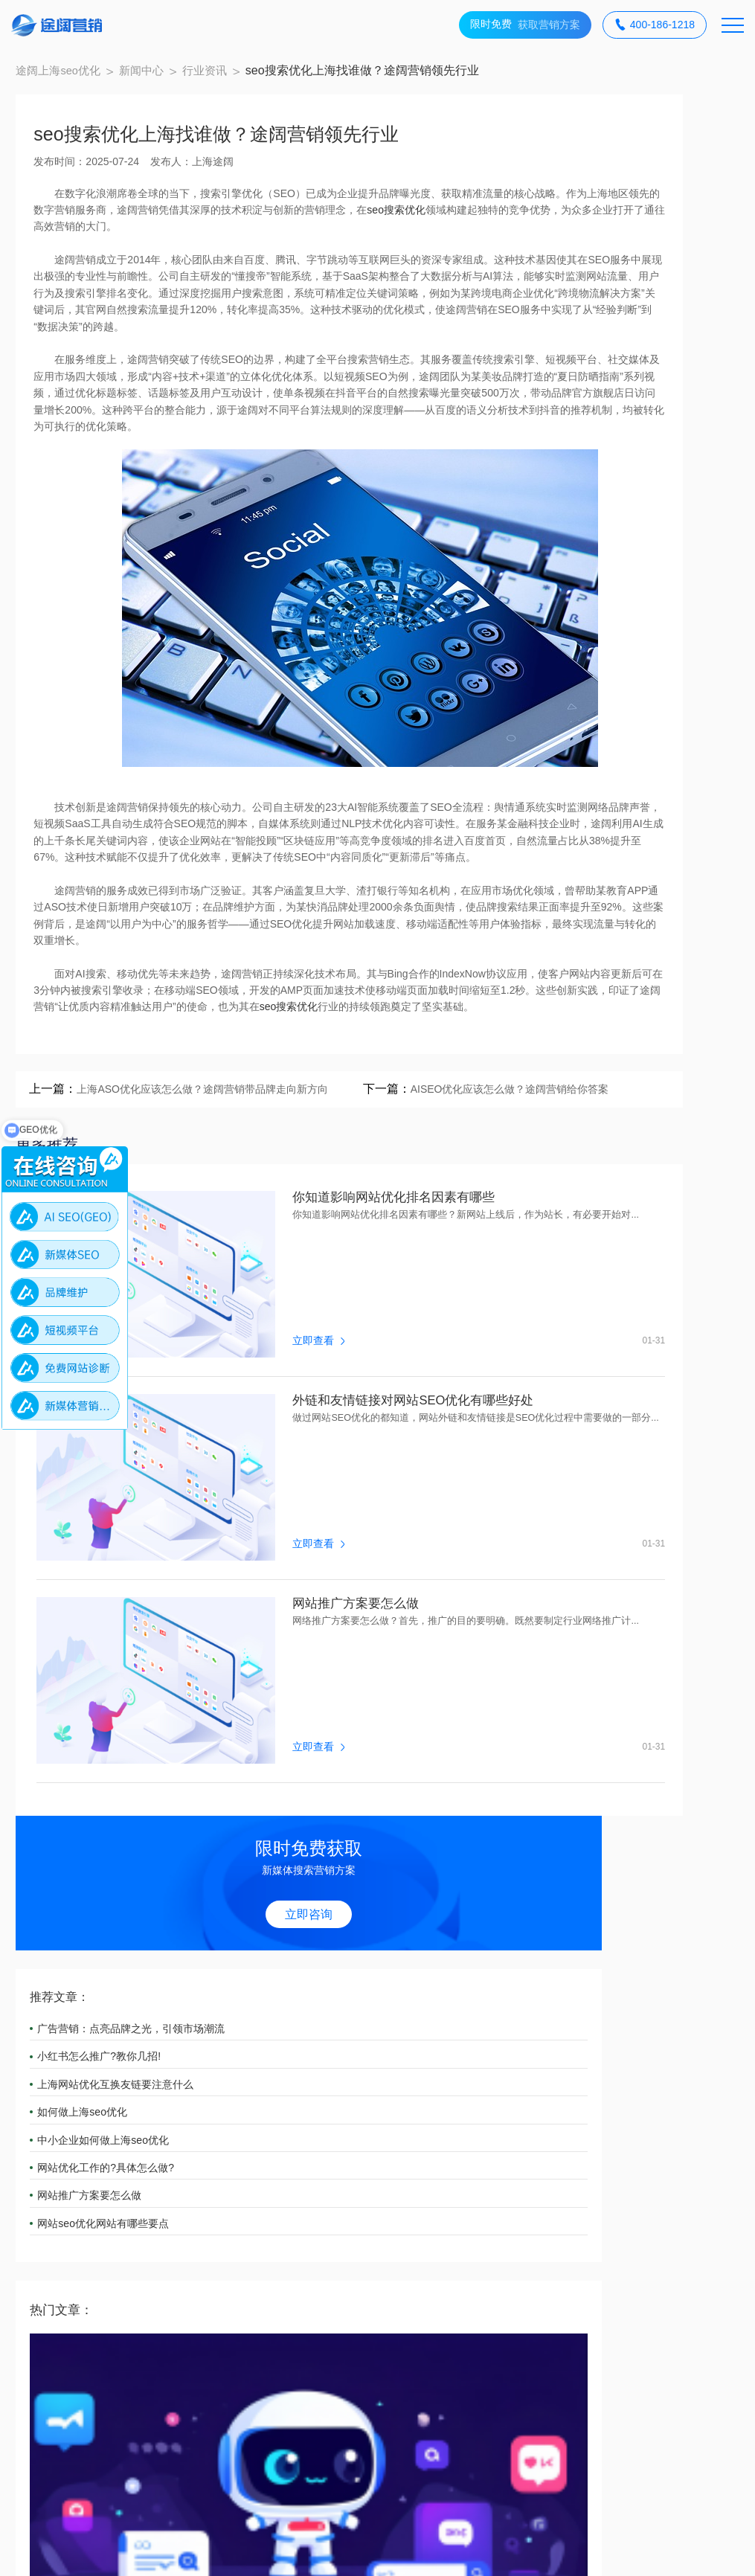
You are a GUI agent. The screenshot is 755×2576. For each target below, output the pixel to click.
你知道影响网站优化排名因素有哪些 (328, 1439)
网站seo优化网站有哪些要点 (636, 515)
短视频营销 (290, 2125)
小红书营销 (406, 2095)
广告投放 (53, 2125)
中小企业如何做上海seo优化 (636, 432)
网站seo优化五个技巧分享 (632, 892)
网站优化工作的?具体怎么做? (637, 460)
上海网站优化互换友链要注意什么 (637, 376)
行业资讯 (229, 78)
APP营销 (284, 2095)
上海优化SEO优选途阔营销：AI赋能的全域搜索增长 (630, 679)
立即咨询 (633, 204)
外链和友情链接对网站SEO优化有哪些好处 (349, 1589)
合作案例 (59, 2198)
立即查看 (247, 1510)
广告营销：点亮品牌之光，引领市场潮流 (637, 321)
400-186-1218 (654, 25)
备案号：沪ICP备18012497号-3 (302, 2551)
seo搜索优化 (189, 254)
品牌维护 (631, 2095)
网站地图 (416, 2551)
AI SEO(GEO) (182, 2095)
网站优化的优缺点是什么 (629, 1000)
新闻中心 (163, 78)
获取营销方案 (525, 25)
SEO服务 (54, 2095)
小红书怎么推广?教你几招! (632, 349)
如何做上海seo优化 (616, 405)
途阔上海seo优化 (75, 78)
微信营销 (515, 2095)
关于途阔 (178, 2198)
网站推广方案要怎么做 (288, 1740)
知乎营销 (169, 2125)
